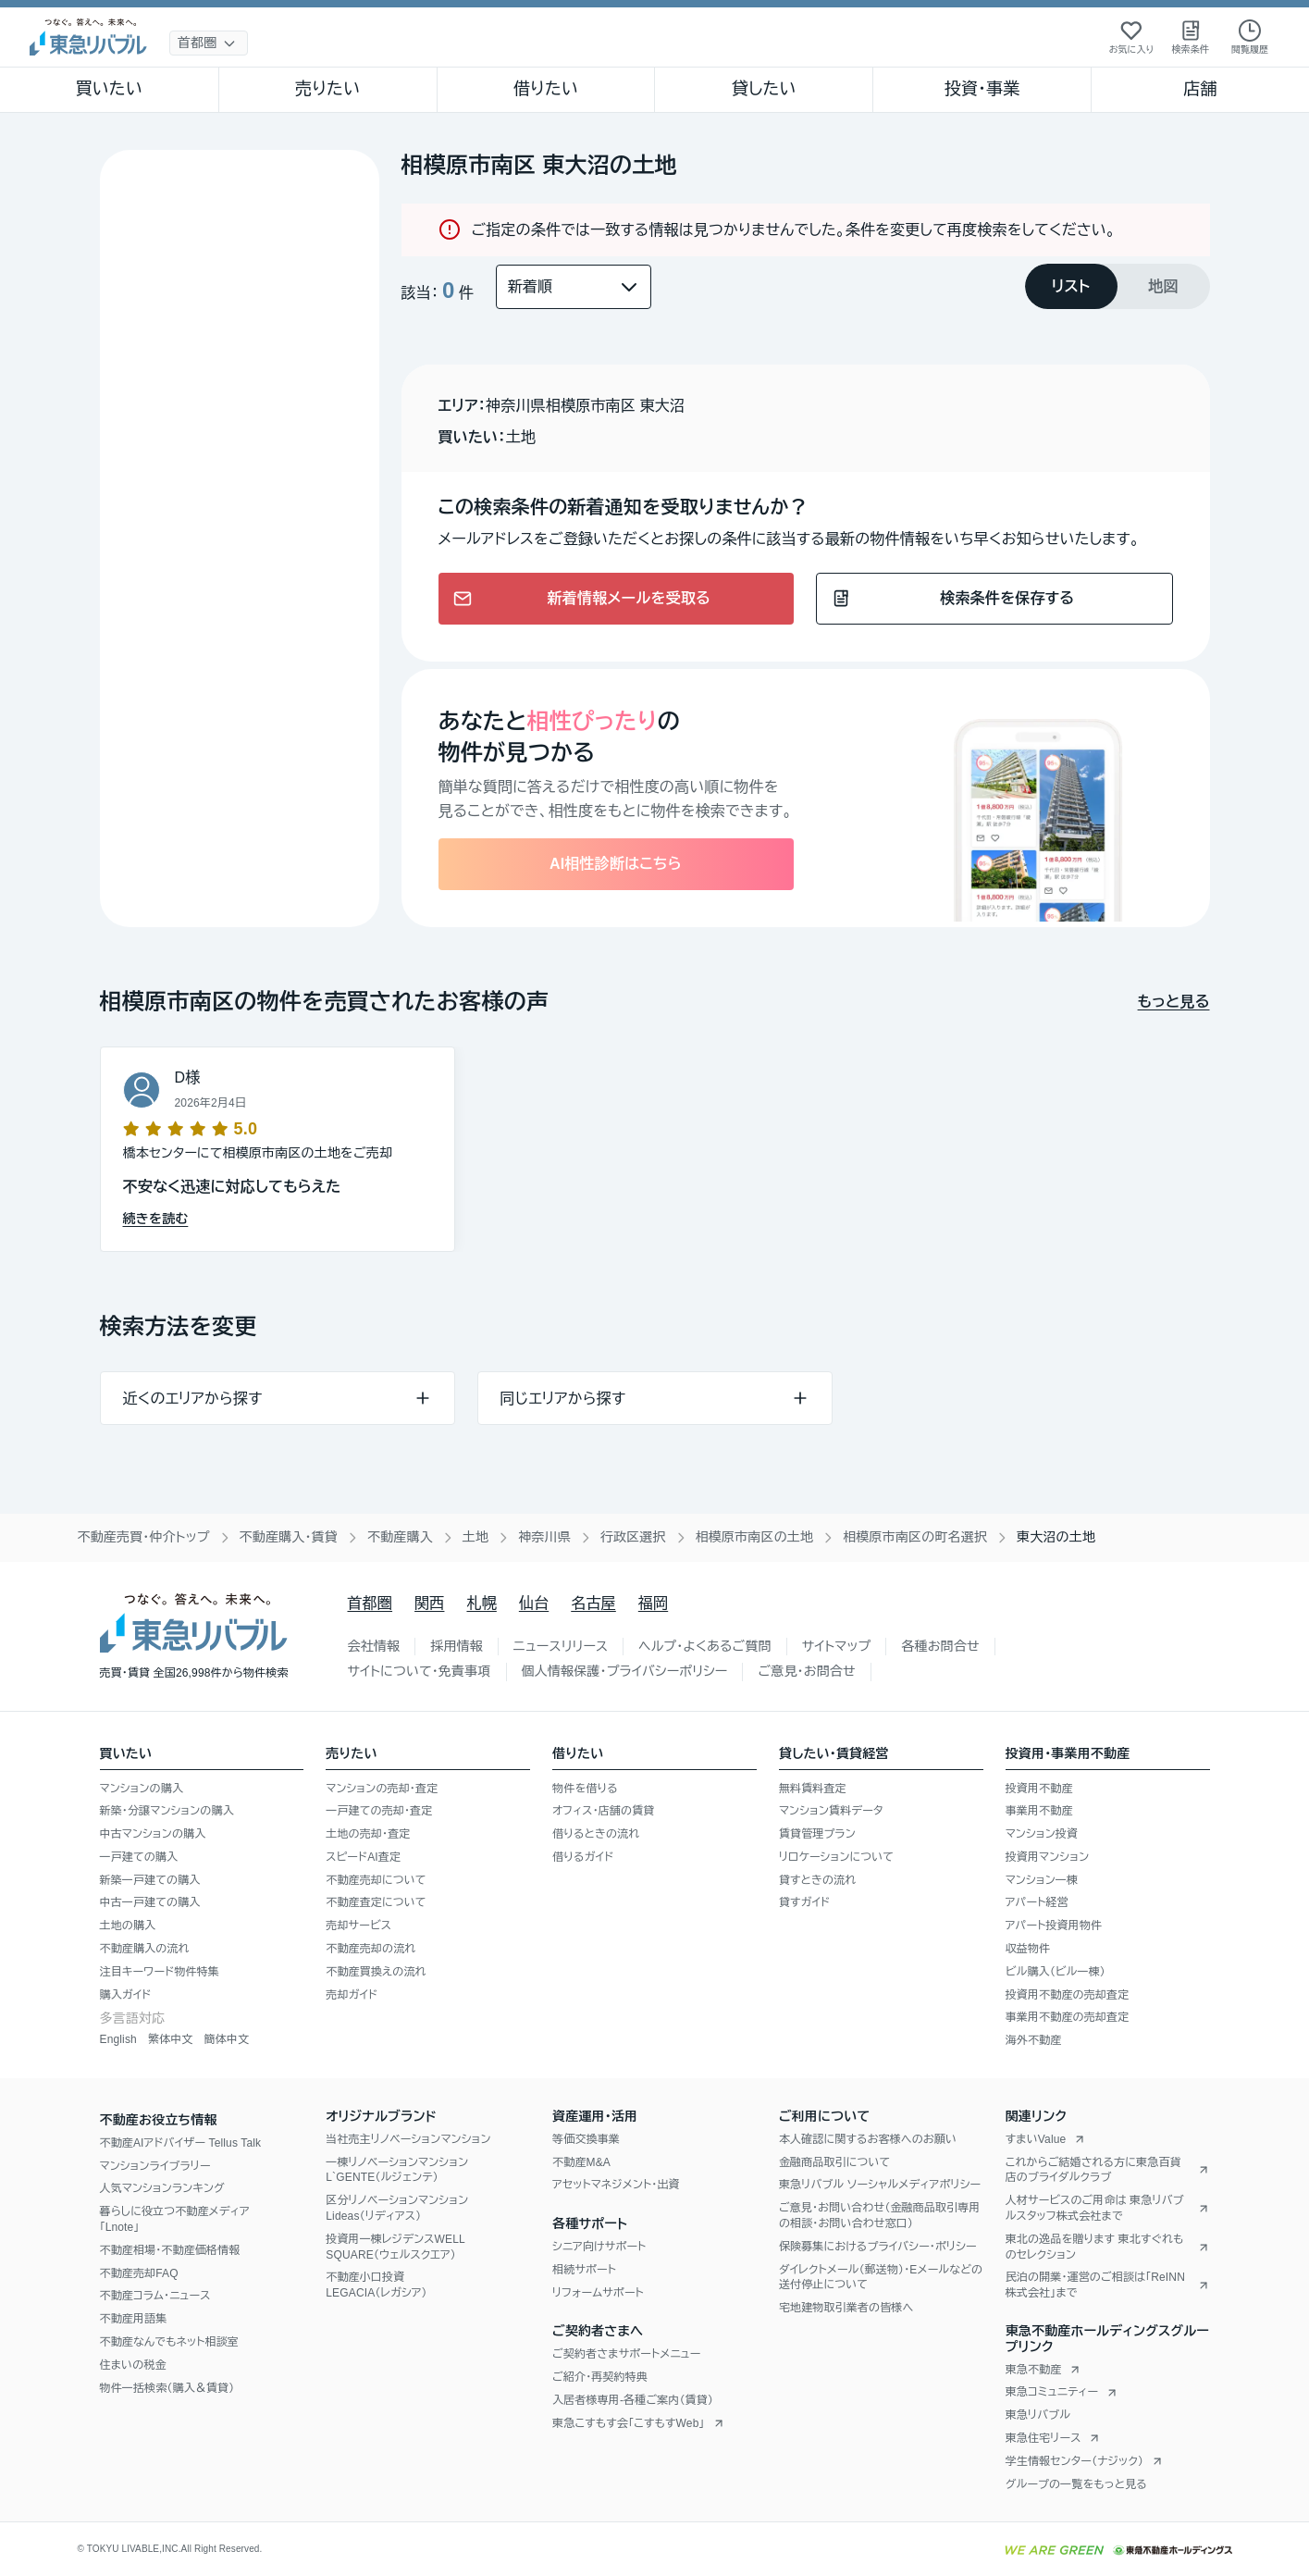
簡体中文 (226, 2039)
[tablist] (1117, 286)
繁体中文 (170, 2039)
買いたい (109, 89)
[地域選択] (208, 43)
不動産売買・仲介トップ (144, 1537)
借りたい (545, 89)
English (118, 2039)
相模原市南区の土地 (755, 1537)
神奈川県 (544, 1537)
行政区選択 (633, 1537)
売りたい (327, 89)
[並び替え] (573, 287)
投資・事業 (982, 89)
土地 (475, 1537)
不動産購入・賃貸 (289, 1537)
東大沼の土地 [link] (1056, 1537)
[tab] (1071, 286)
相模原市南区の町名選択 (915, 1537)
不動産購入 (400, 1537)
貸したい (764, 89)
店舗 (1199, 89)
